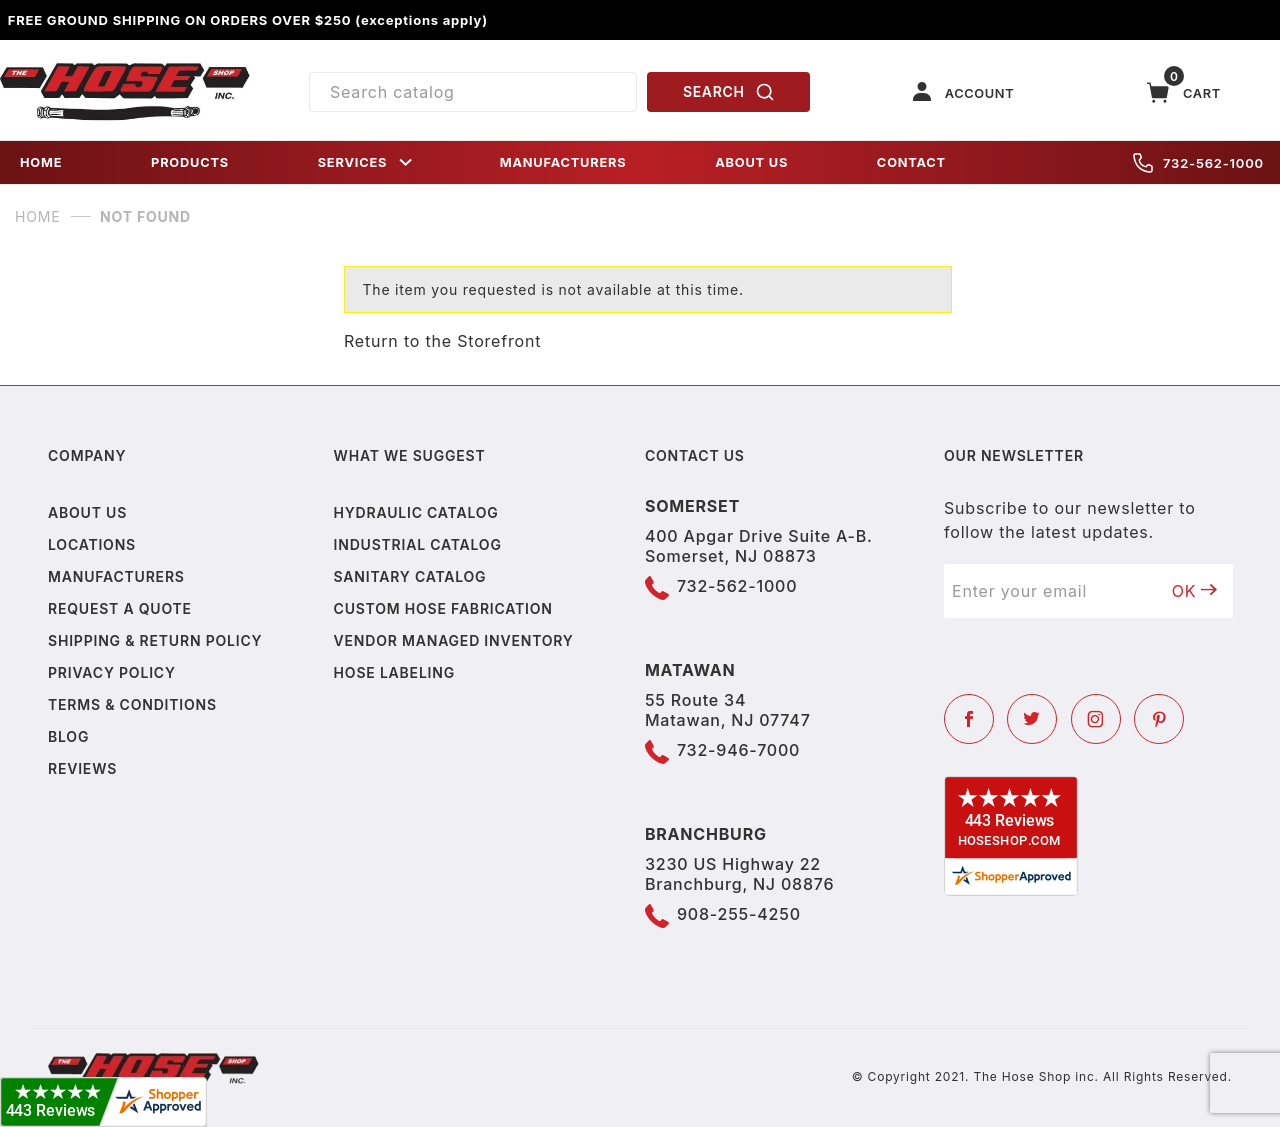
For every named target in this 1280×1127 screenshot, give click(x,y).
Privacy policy (112, 672)
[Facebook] (969, 719)
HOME (41, 162)
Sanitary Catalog (410, 576)
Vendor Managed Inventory (454, 640)
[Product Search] (473, 92)
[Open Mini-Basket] (1184, 92)
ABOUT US (751, 162)
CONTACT (911, 162)
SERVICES (367, 162)
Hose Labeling (394, 672)
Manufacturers (116, 576)
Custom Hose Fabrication (443, 608)
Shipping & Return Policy (155, 640)
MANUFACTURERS (563, 162)
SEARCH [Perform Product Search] (729, 92)
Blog (68, 736)
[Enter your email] (1050, 591)
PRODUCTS (190, 162)
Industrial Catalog (418, 544)
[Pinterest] (1159, 719)
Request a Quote (120, 608)
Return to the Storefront (442, 341)
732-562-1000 (1198, 163)
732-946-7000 (738, 750)
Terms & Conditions (132, 704)
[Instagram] (1096, 719)
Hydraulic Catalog (416, 512)
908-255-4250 (739, 914)
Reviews (82, 768)
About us (87, 512)
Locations (92, 544)
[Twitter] (1032, 719)
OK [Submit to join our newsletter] (1195, 591)
